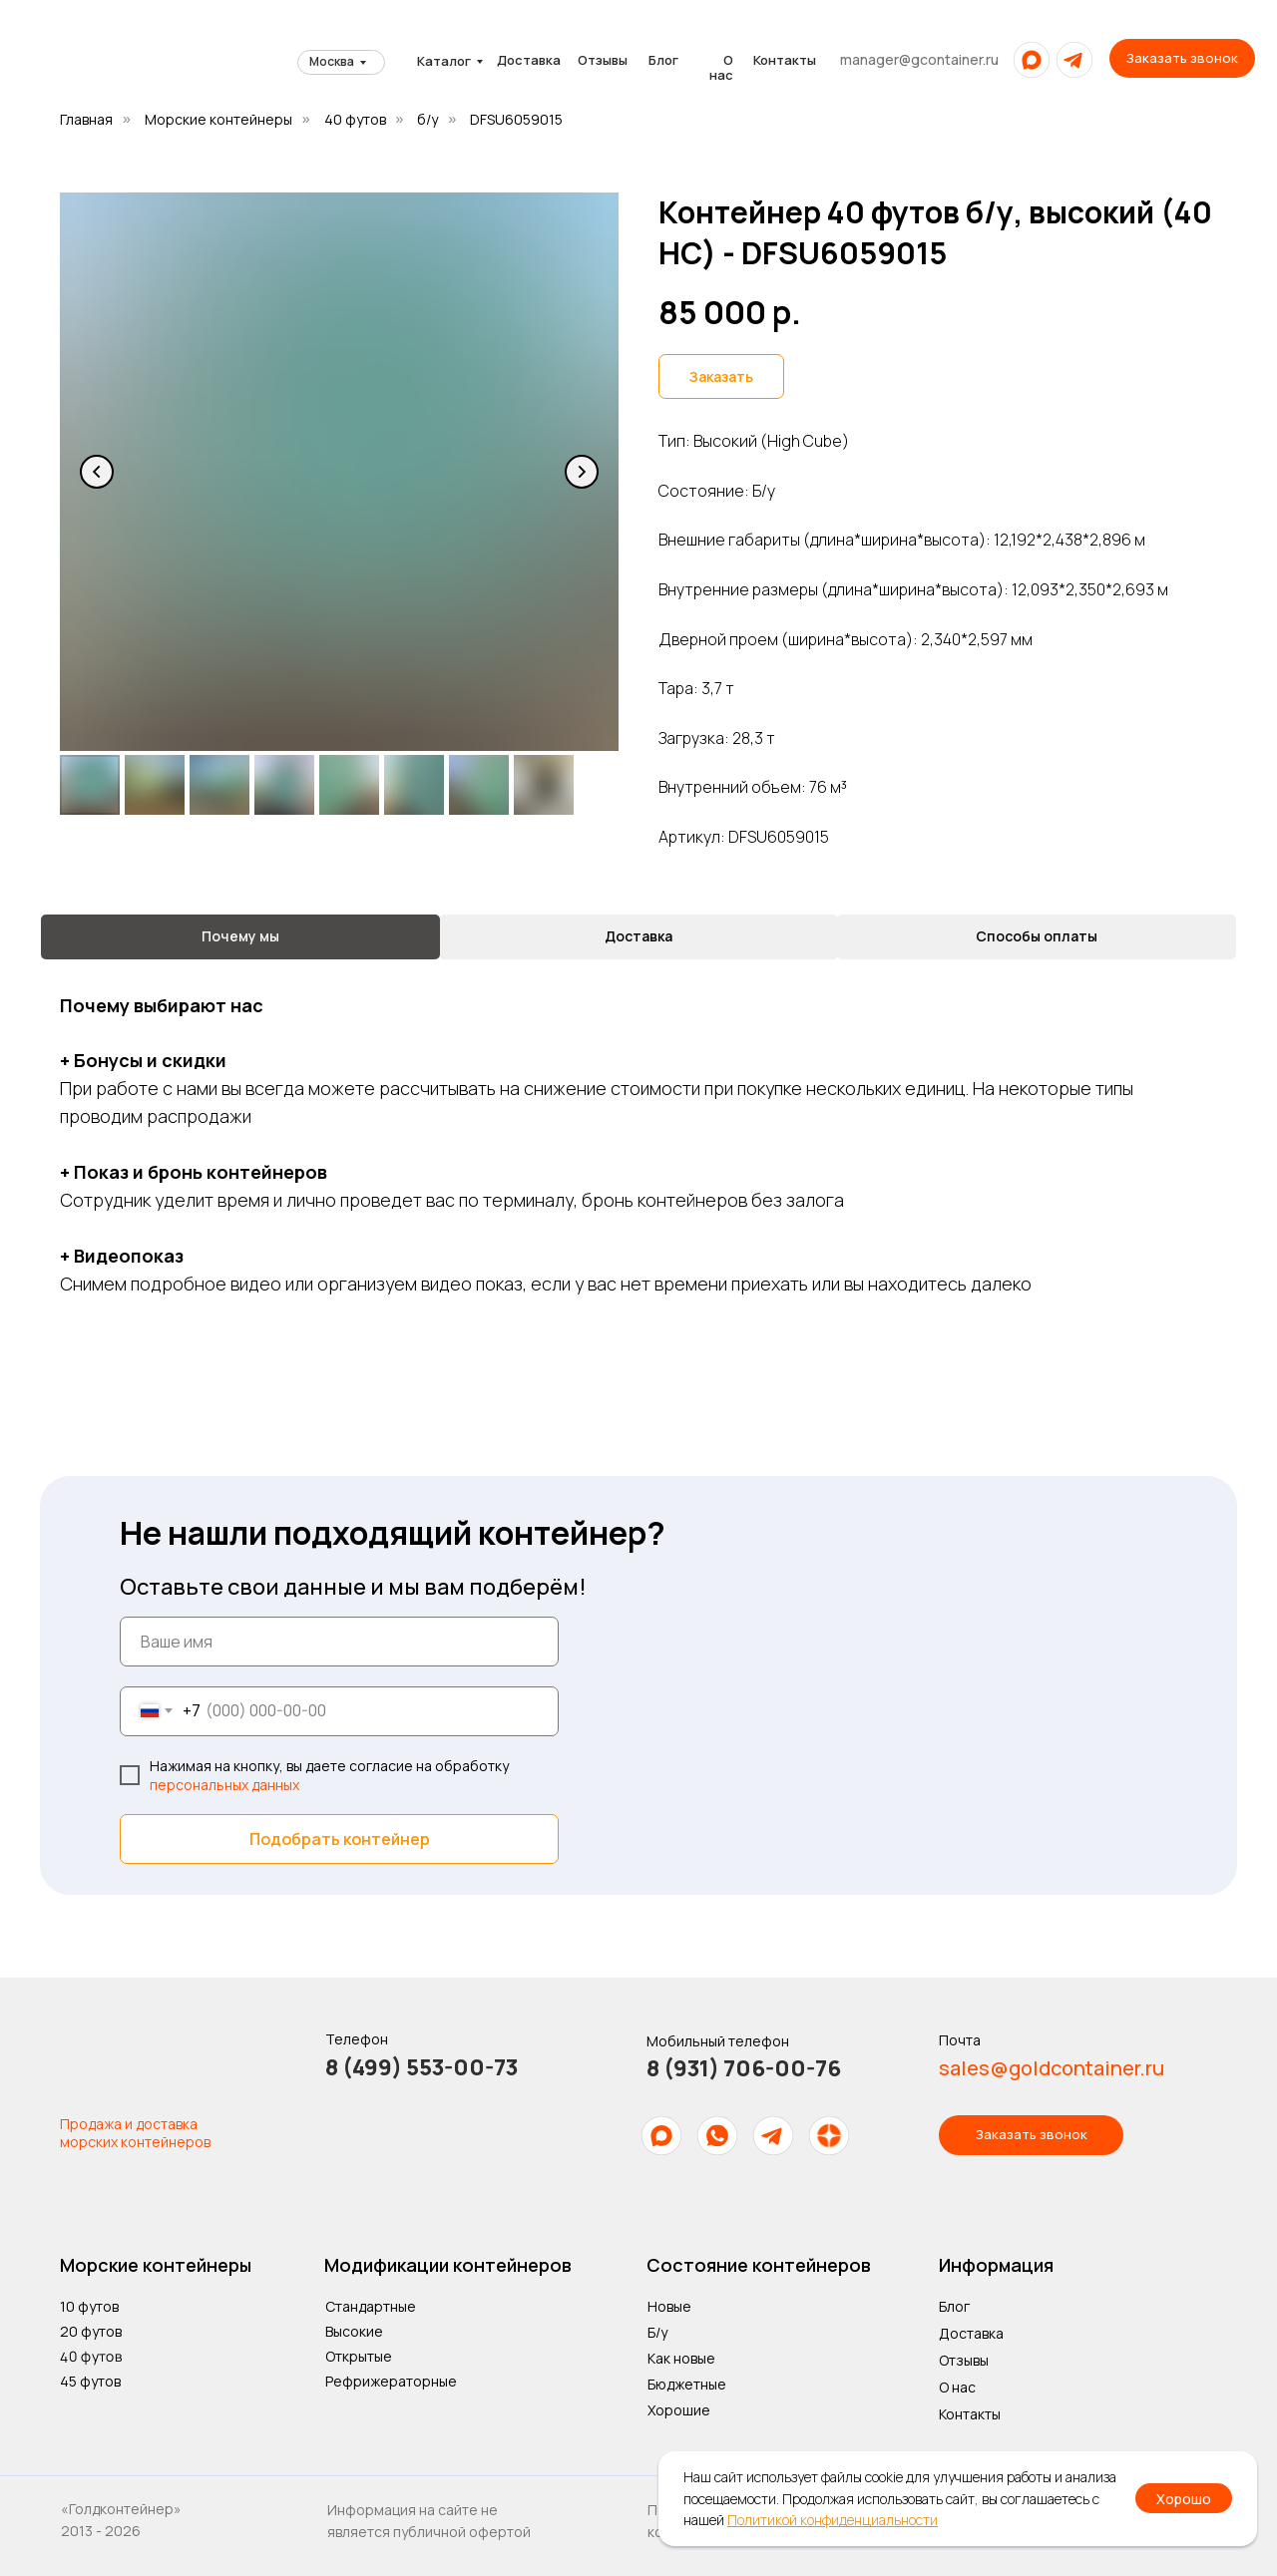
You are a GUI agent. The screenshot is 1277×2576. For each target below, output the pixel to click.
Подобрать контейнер (339, 1839)
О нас (721, 67)
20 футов (91, 2331)
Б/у (657, 2332)
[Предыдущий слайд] (97, 472)
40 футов (355, 119)
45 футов (90, 2381)
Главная (86, 119)
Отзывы (603, 60)
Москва (331, 61)
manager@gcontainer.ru (919, 59)
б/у (427, 119)
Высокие (354, 2331)
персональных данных (224, 1784)
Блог (663, 60)
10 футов (89, 2306)
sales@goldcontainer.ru (1051, 2067)
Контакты (784, 60)
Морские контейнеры (218, 119)
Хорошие (678, 2409)
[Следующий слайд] (582, 472)
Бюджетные (686, 2384)
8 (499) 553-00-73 (421, 2067)
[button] (1182, 58)
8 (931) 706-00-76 (743, 2068)
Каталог (444, 61)
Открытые (358, 2356)
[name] (339, 1641)
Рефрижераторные (391, 2381)
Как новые (681, 2358)
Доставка (529, 60)
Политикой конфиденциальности (832, 2519)
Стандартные (370, 2306)
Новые (669, 2306)
